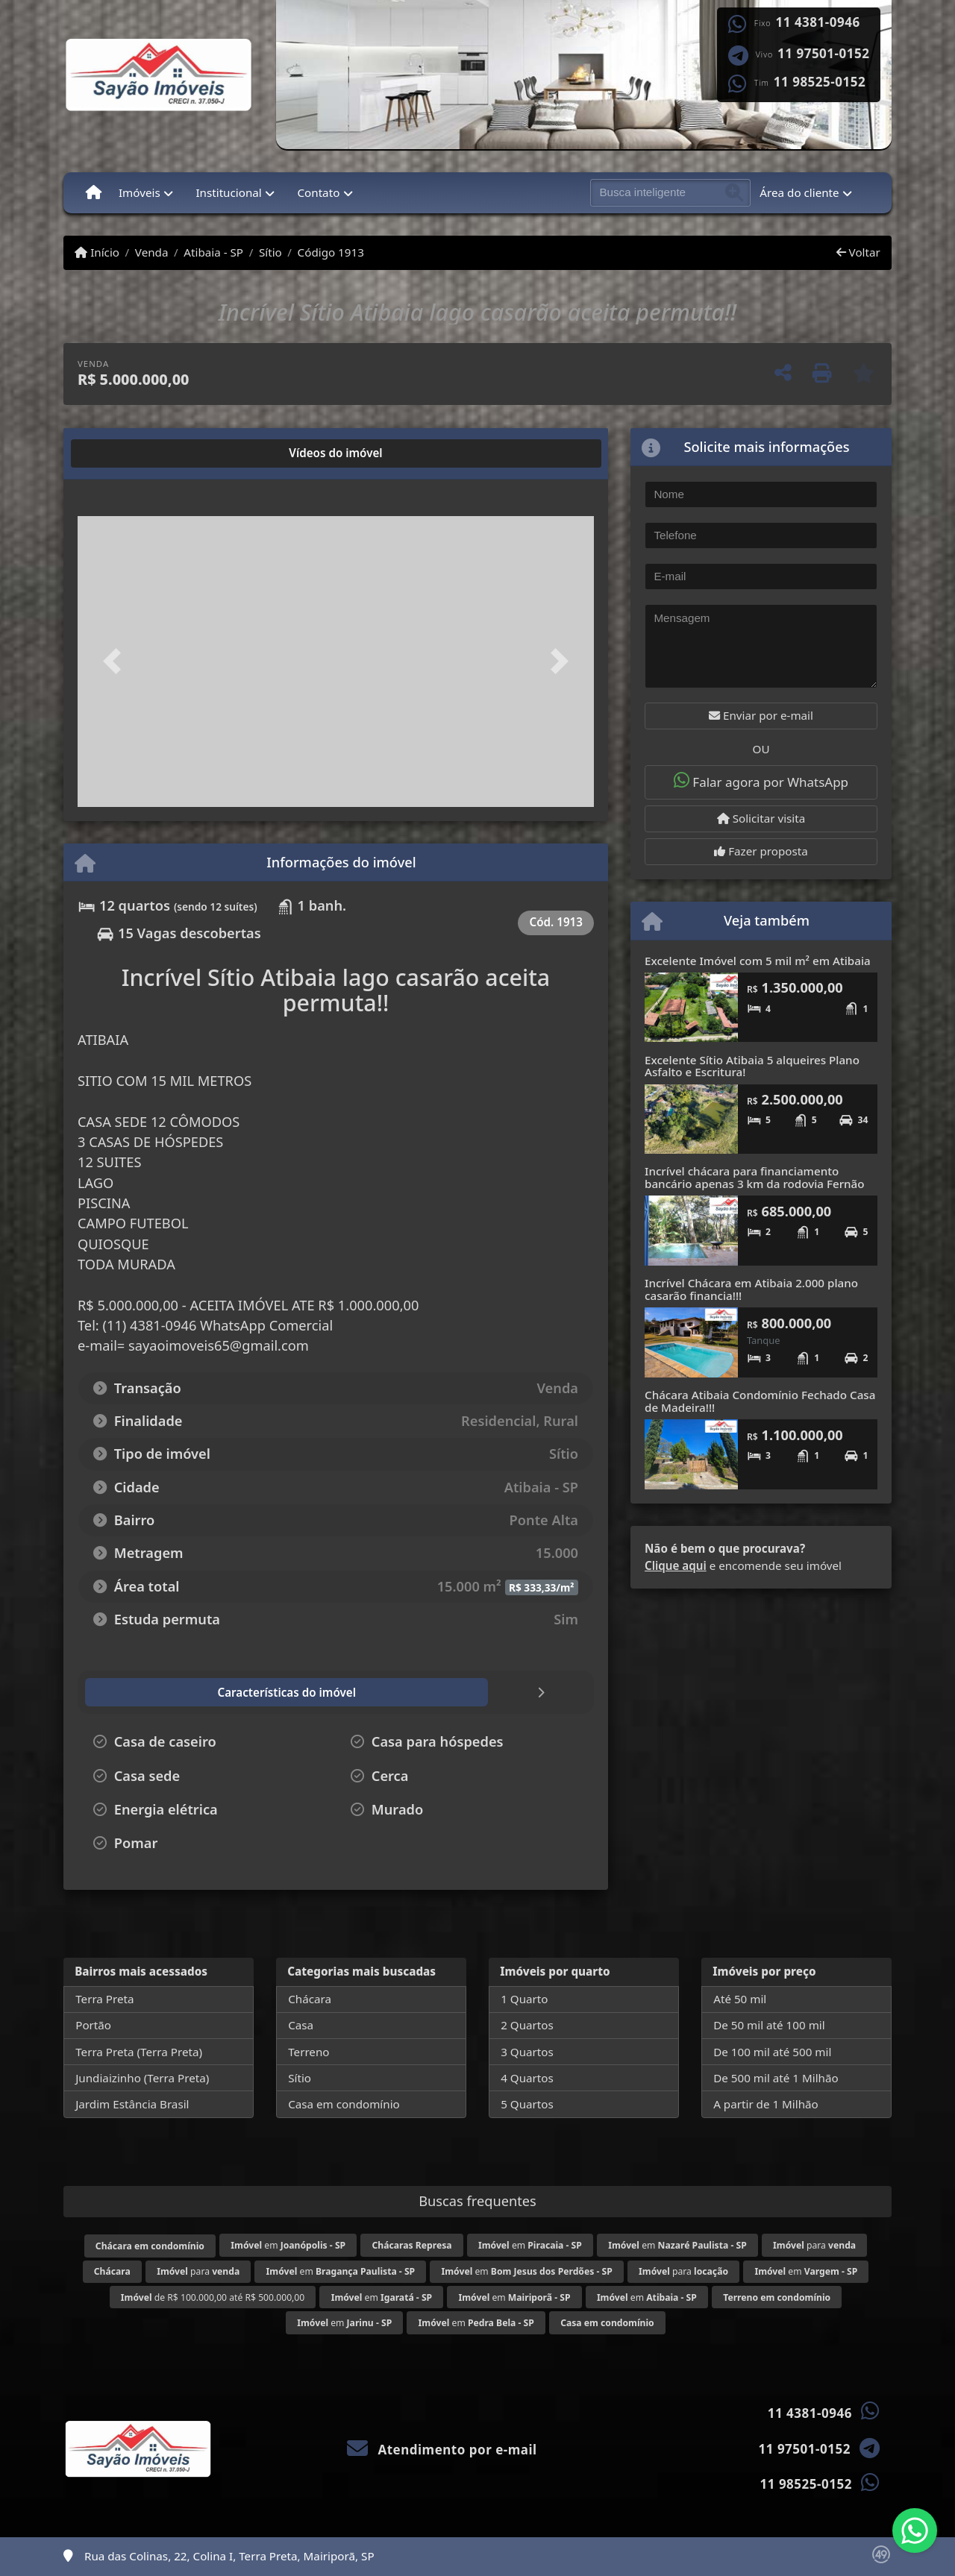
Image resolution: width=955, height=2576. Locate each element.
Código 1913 (331, 252)
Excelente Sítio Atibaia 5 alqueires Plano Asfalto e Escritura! (752, 1066)
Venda (152, 252)
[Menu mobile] (93, 192)
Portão (93, 2024)
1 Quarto (524, 1998)
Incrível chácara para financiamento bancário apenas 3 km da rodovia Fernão (755, 1177)
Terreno (308, 2051)
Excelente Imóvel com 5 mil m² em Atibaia (758, 960)
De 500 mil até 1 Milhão (775, 2077)
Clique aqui (676, 1565)
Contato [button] (318, 192)
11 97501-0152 (823, 53)
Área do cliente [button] (799, 192)
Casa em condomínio (344, 2103)
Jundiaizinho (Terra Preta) (142, 2077)
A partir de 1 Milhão (765, 2103)
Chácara (309, 1998)
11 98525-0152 (819, 82)
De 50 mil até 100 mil (768, 2024)
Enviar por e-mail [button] (761, 715)
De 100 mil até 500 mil (772, 2051)
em (288, 2245)
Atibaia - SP (213, 252)
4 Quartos (527, 2077)
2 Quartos (527, 2024)
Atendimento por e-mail (442, 2449)
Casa (300, 2024)
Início (97, 252)
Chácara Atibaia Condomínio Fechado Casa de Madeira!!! (760, 1401)
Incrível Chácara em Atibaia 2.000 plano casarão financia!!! (751, 1289)
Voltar (858, 252)
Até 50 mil (739, 1998)
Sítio (270, 252)
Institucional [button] (228, 192)
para (814, 2245)
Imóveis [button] (139, 192)
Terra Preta (104, 1998)
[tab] (129, 453)
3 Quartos (527, 2051)
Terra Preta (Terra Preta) (138, 2051)
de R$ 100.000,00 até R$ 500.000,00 (212, 2297)
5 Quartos (527, 2103)
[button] (116, 661)
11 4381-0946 (818, 22)
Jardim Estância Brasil (132, 2103)
